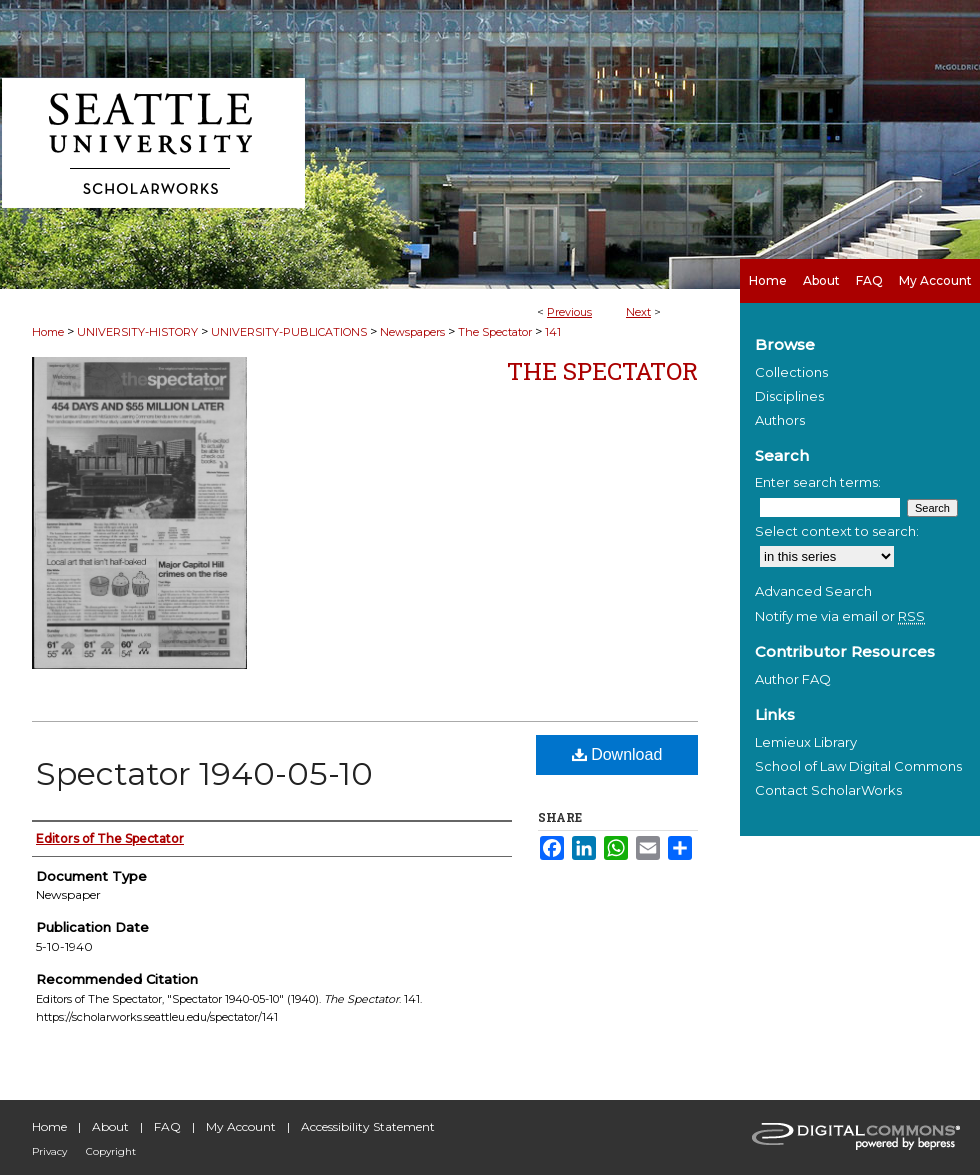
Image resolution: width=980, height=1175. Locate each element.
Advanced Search (813, 591)
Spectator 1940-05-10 (204, 773)
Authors (780, 420)
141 (553, 332)
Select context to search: (837, 531)
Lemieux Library (806, 742)
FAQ (167, 1126)
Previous (569, 312)
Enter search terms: (818, 482)
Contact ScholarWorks (828, 790)
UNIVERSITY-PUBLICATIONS (289, 332)
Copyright (111, 1151)
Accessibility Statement (368, 1126)
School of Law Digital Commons (858, 766)
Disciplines (789, 396)
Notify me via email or (840, 616)
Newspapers (412, 332)
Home (48, 332)
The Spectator (495, 332)
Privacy (49, 1151)
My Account (241, 1126)
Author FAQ (793, 679)
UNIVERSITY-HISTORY (137, 332)
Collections (791, 372)
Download (617, 754)
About (110, 1126)
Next (638, 312)
